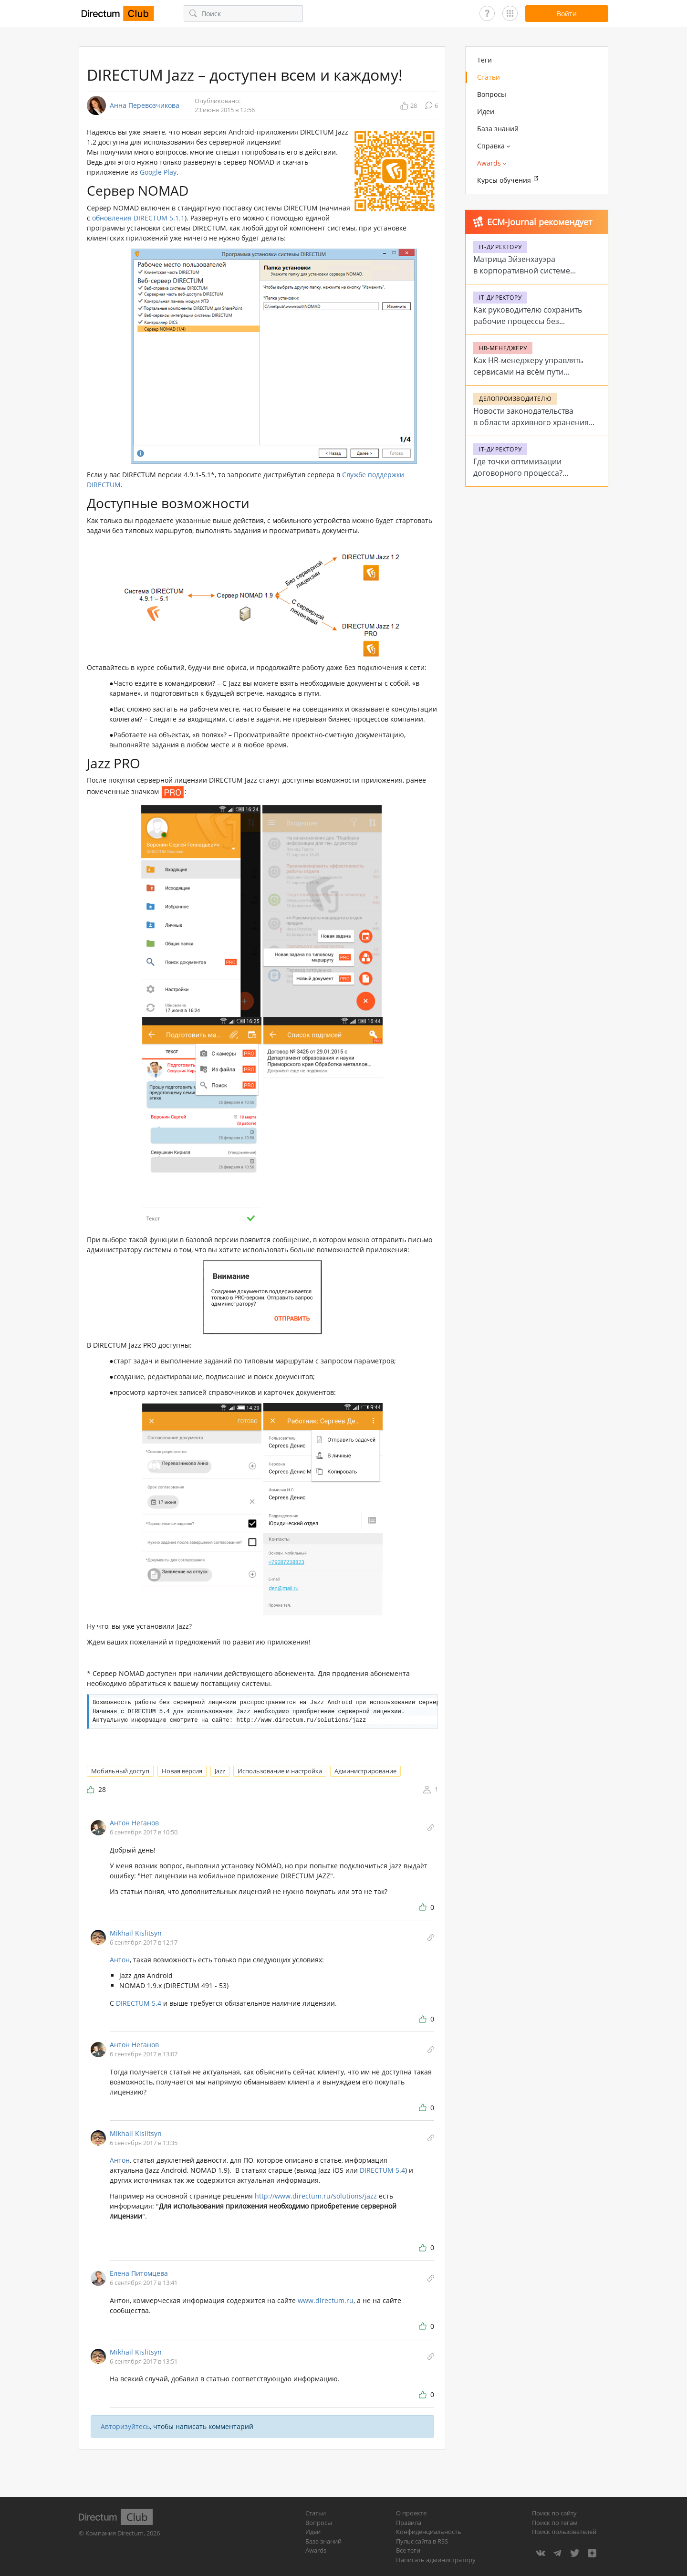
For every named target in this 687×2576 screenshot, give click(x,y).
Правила (408, 2522)
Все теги (408, 2550)
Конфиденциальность (428, 2531)
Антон (120, 1959)
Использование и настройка (280, 1771)
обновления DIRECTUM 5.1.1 (138, 217)
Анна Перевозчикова (144, 105)
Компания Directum (114, 2533)
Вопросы (491, 94)
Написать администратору (436, 2559)
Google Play (158, 172)
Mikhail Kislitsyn (136, 1932)
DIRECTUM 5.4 (139, 2003)
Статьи (488, 77)
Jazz (220, 1771)
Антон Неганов (134, 1822)
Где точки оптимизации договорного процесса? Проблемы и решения (517, 473)
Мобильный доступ (120, 1771)
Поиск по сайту (554, 2513)
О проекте (411, 2513)
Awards (315, 2550)
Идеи (485, 111)
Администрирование (365, 1771)
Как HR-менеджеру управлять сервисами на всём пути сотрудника (528, 371)
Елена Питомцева (139, 2273)
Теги (484, 59)
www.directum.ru (326, 2300)
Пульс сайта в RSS (422, 2541)
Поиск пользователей (564, 2531)
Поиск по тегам (555, 2522)
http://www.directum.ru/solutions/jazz (316, 2195)
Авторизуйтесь (125, 2426)
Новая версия (182, 1771)
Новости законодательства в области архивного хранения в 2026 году (531, 422)
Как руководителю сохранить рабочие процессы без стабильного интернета (527, 321)
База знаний (498, 128)
